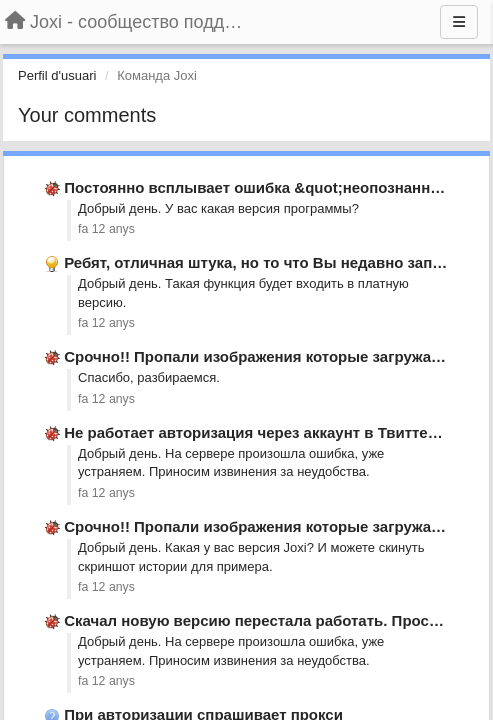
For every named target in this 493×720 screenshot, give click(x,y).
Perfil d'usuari (57, 75)
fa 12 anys (106, 229)
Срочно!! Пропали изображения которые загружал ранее (276, 356)
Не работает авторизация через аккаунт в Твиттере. (256, 432)
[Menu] (459, 22)
